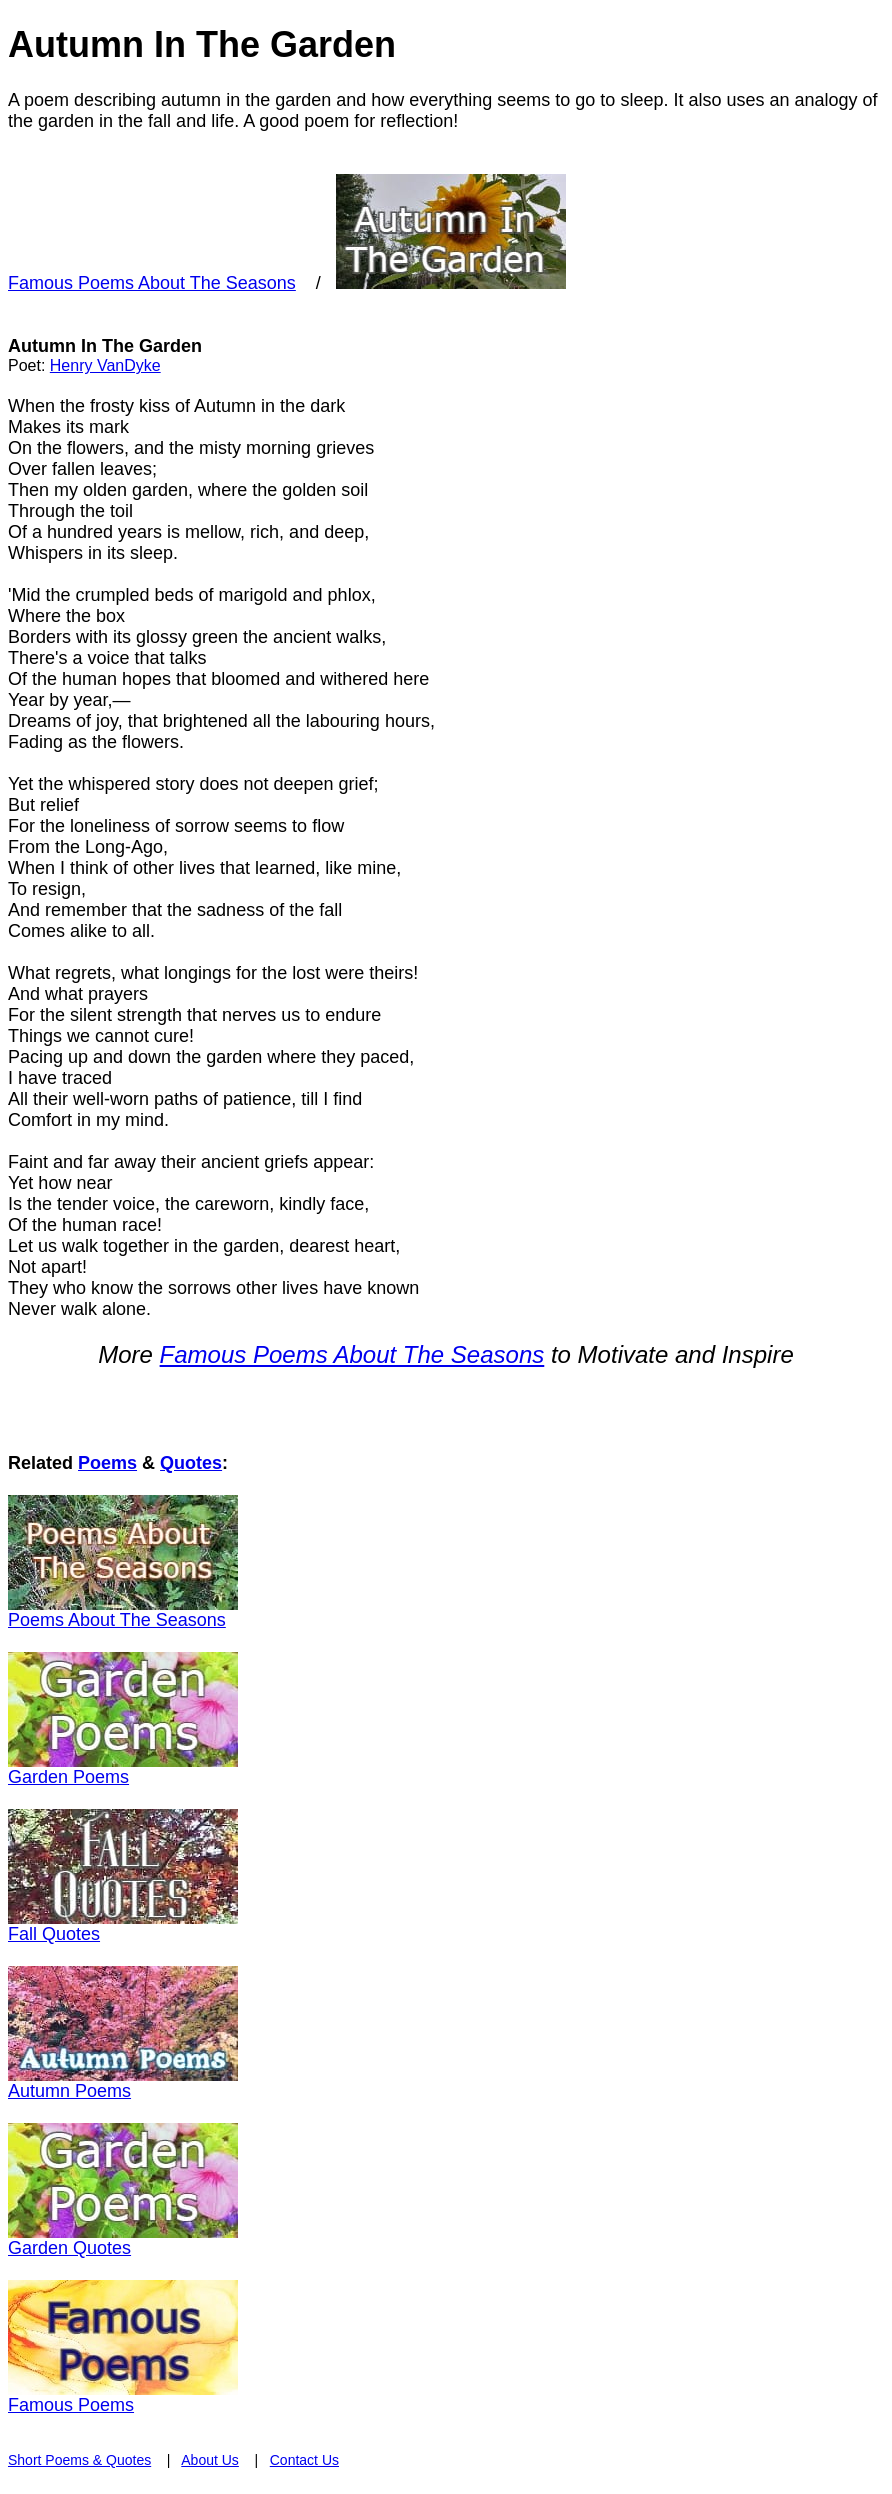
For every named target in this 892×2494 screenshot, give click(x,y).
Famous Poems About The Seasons (152, 283)
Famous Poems (71, 2405)
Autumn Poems (69, 2091)
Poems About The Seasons (117, 1620)
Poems (107, 1463)
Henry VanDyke (105, 365)
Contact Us (304, 2460)
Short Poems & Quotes (79, 2460)
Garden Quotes (69, 2248)
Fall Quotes (54, 1934)
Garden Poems (68, 1777)
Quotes (191, 1463)
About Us (210, 2460)
